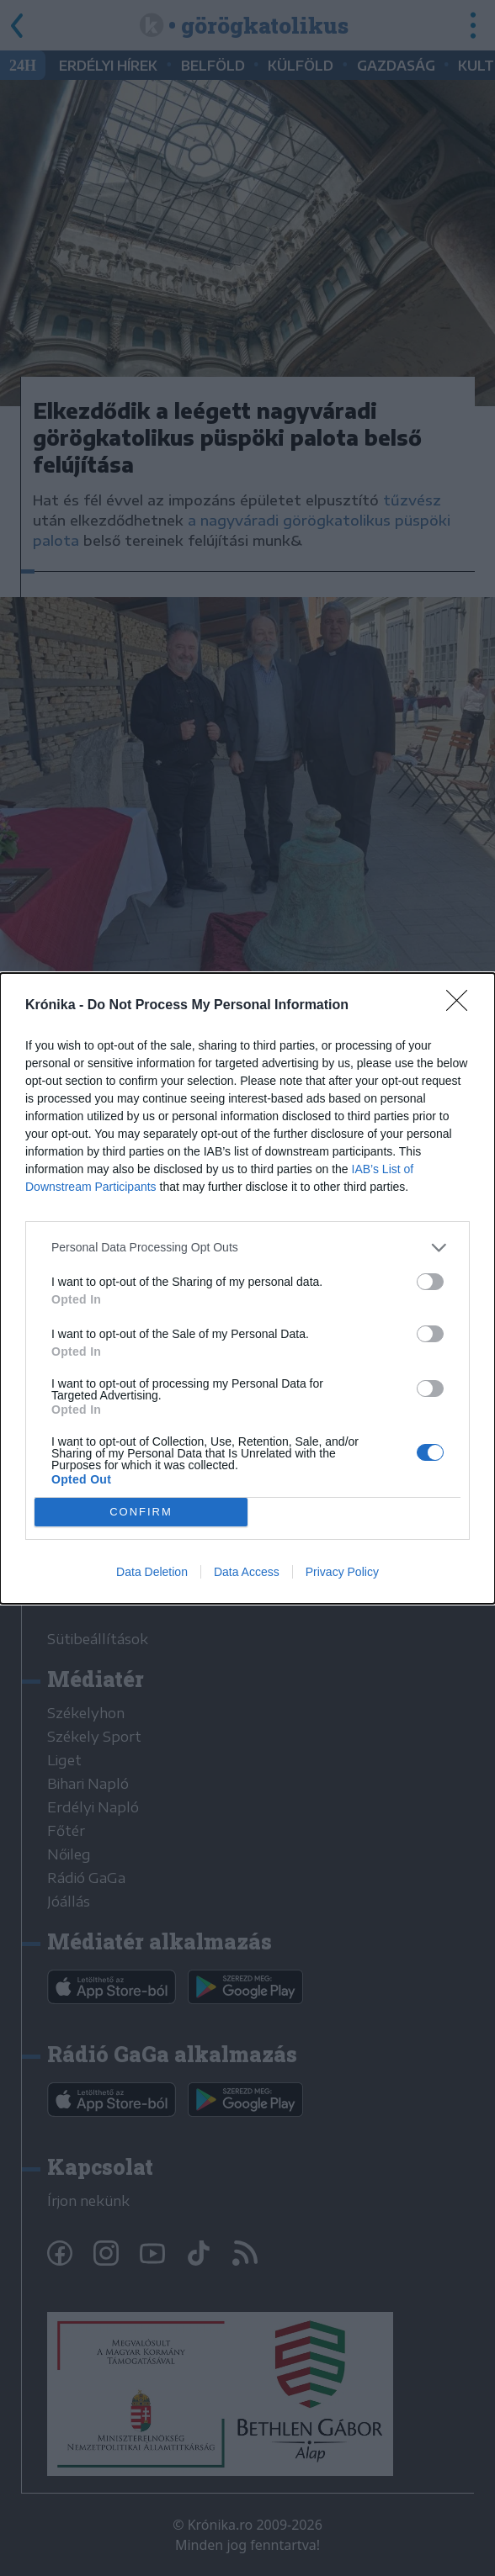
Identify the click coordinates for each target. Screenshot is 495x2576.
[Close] (462, 1005)
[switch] (430, 1280)
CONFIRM (141, 1511)
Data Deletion (152, 1572)
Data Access (246, 1572)
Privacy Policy (342, 1572)
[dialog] (247, 1287)
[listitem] (247, 1247)
